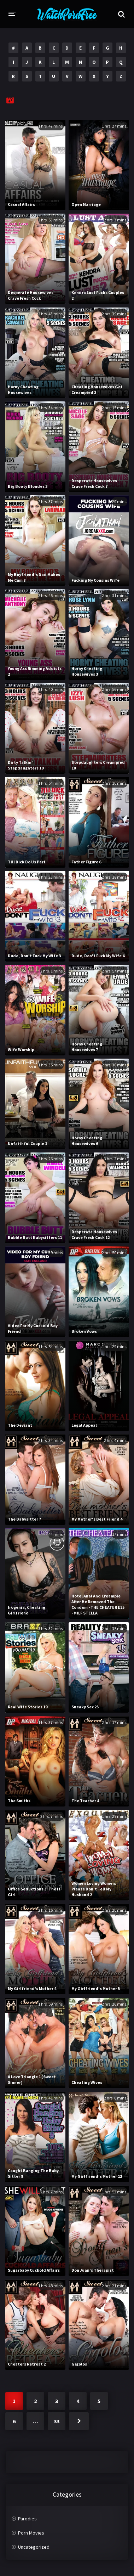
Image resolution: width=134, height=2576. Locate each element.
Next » (79, 2421)
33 (56, 2421)
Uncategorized (33, 2547)
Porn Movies (31, 2533)
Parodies (27, 2518)
